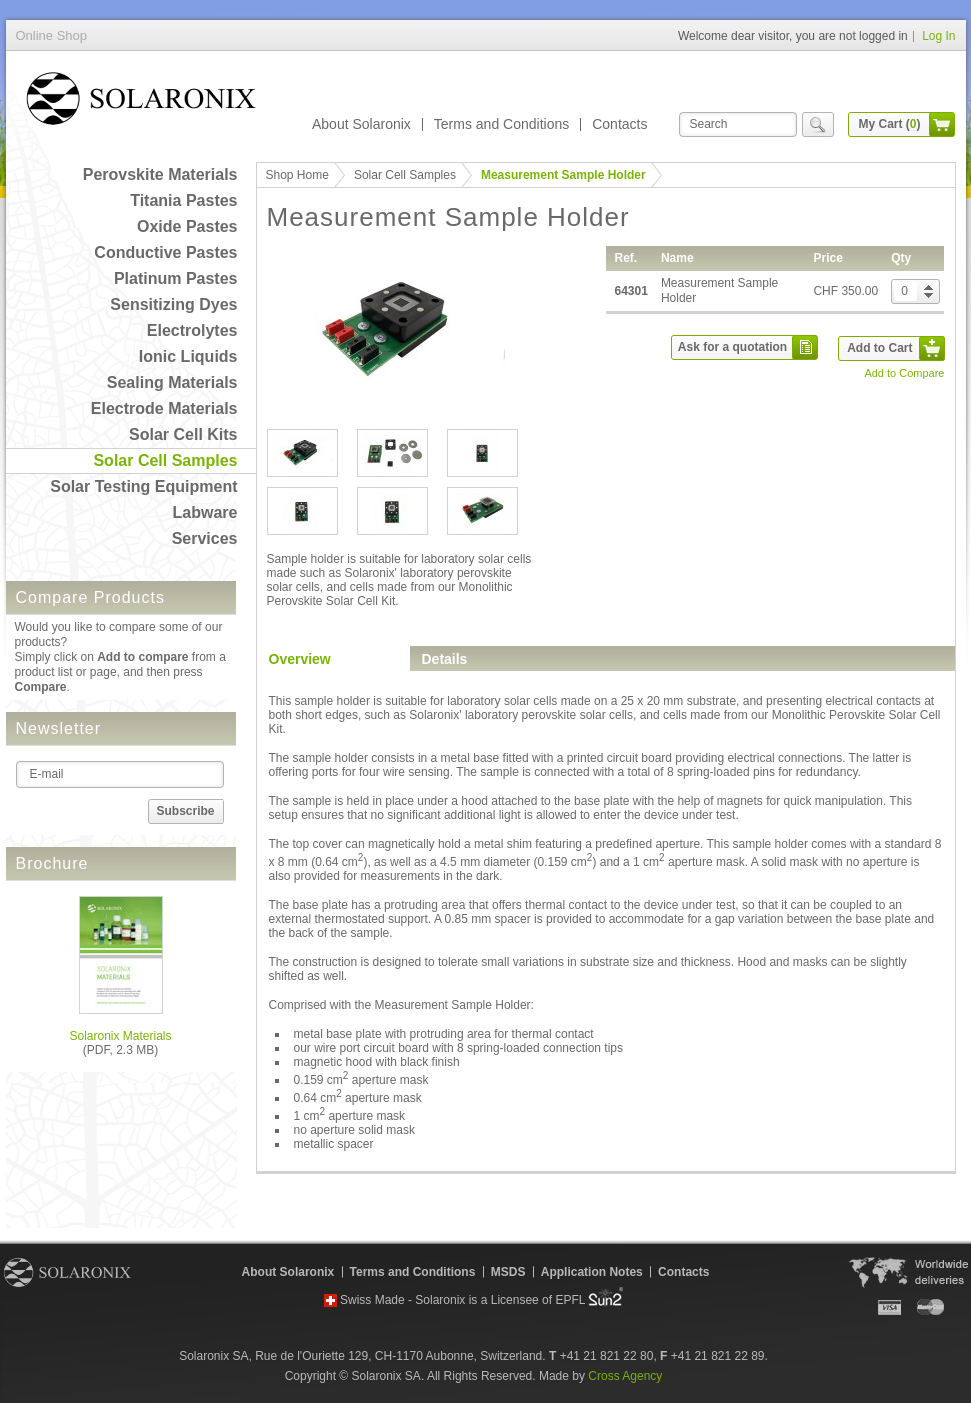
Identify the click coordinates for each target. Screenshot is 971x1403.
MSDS (508, 1272)
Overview (300, 659)
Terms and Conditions (501, 124)
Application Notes (592, 1272)
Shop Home (297, 175)
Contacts (619, 124)
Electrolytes (192, 330)
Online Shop (141, 102)
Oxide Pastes (187, 226)
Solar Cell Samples (165, 460)
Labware (205, 512)
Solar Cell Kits (183, 434)
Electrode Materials (164, 408)
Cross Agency (625, 1376)
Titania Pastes (183, 200)
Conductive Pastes (165, 252)
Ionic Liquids (188, 356)
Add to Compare (904, 373)
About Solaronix (361, 124)
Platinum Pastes (176, 278)
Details (445, 659)
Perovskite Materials (160, 174)
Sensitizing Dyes (173, 304)
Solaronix (67, 1272)
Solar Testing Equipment (143, 486)
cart (942, 124)
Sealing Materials (172, 382)
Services (205, 538)
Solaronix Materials (120, 1036)
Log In (938, 36)
